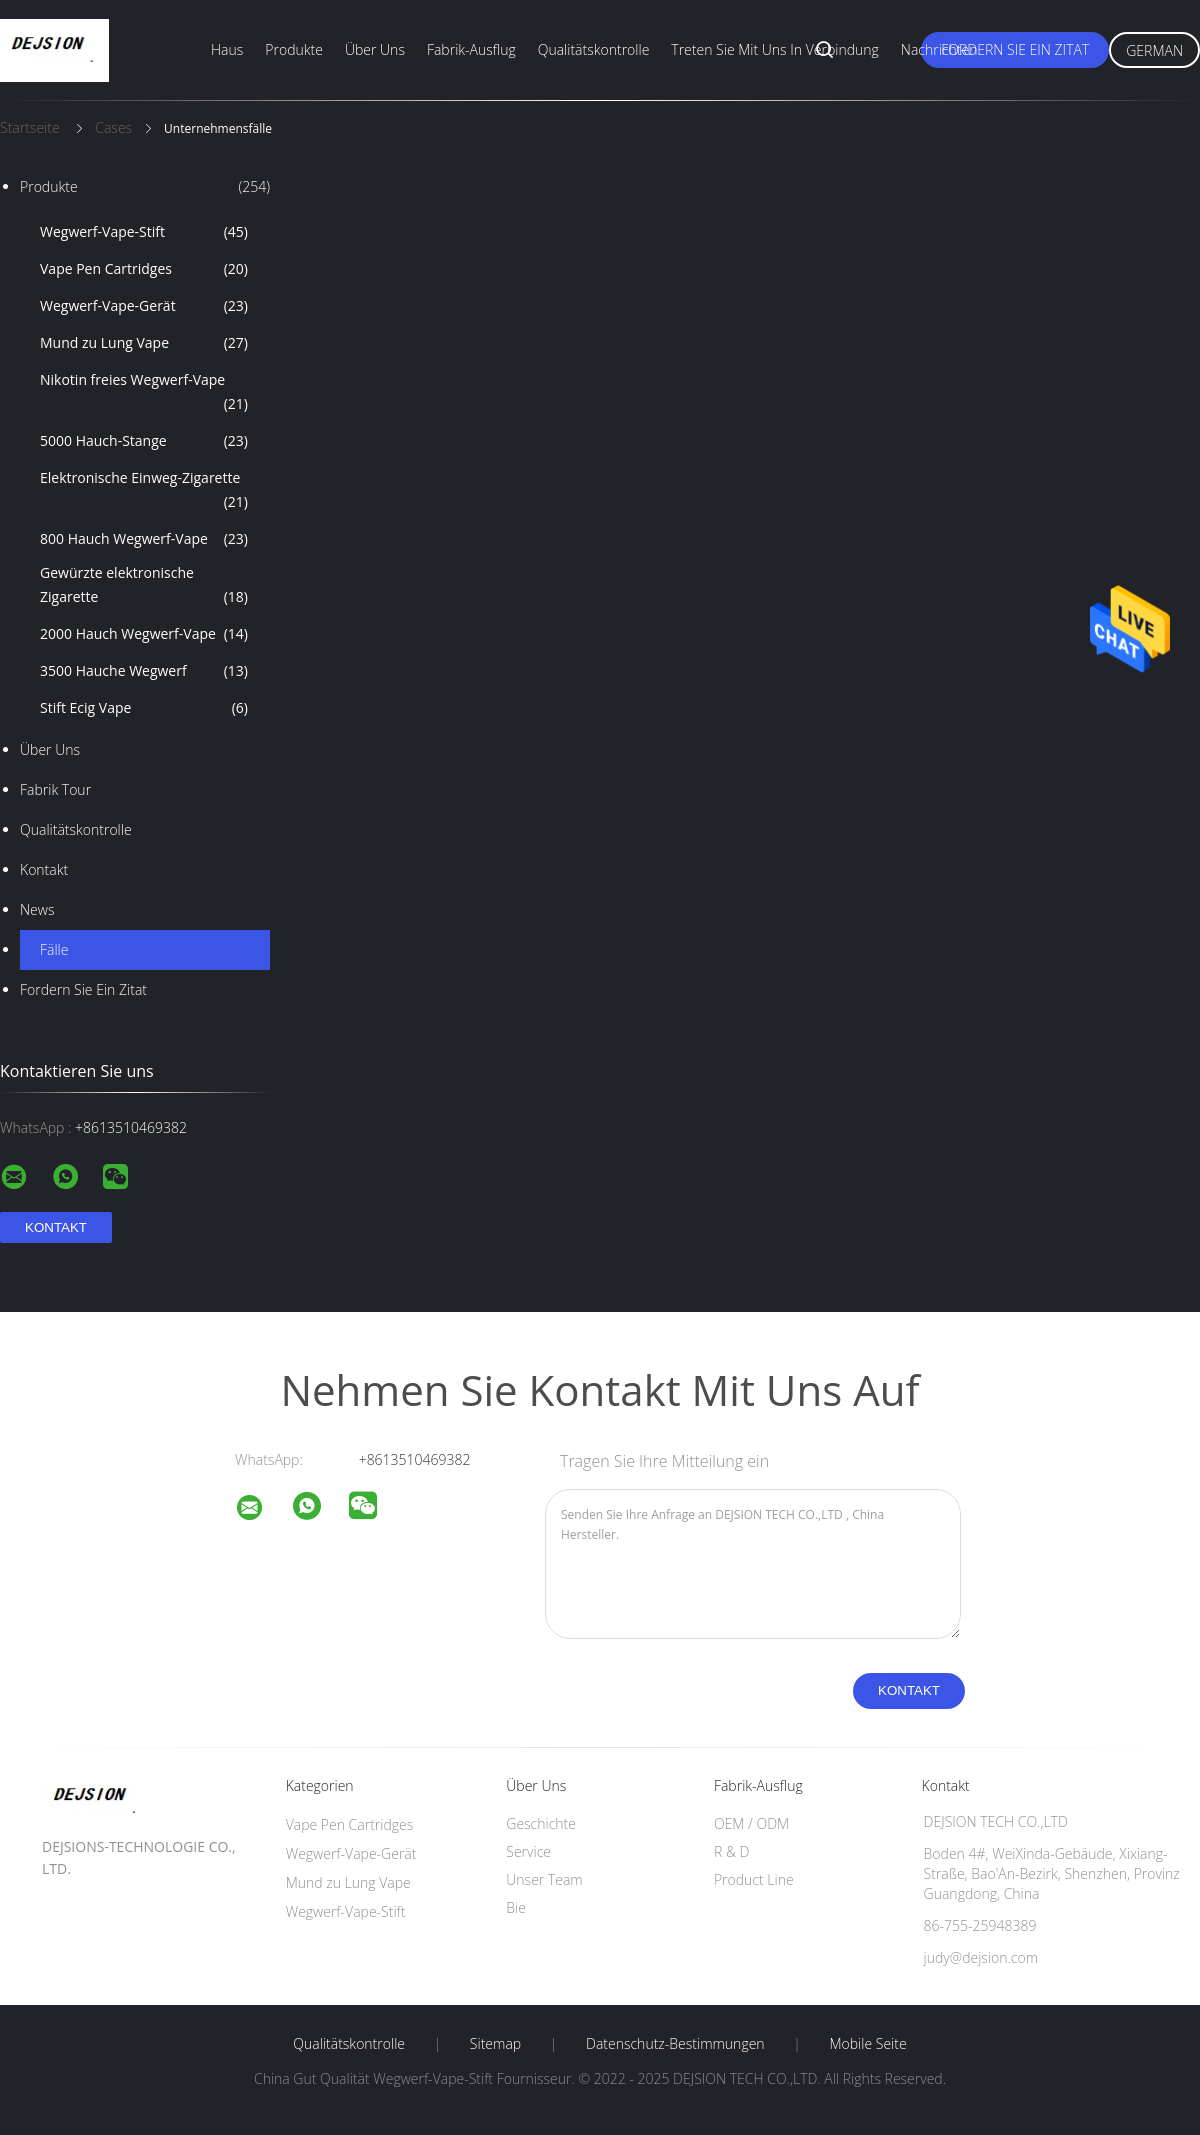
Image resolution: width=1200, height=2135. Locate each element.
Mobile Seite (867, 2044)
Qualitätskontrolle (594, 49)
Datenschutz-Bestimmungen (675, 2044)
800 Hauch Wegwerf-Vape (144, 539)
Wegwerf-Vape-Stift (144, 232)
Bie (516, 1907)
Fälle (54, 949)
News (37, 909)
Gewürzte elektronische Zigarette (144, 586)
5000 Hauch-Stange (144, 441)
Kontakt (44, 869)
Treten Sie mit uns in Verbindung (775, 49)
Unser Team (544, 1879)
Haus (227, 49)
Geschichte (541, 1823)
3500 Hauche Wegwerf (144, 671)
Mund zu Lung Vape (144, 343)
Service (528, 1851)
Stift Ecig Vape (144, 708)
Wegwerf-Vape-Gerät (144, 306)
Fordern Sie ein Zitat (1015, 49)
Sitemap (495, 2044)
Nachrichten (939, 49)
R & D (731, 1851)
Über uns (375, 49)
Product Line (754, 1879)
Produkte (294, 49)
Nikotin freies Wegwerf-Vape (144, 393)
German (1154, 50)
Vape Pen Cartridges (144, 269)
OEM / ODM (751, 1823)
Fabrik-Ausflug (471, 49)
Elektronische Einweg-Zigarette (144, 491)
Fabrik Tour (55, 789)
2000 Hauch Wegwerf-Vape (144, 634)
